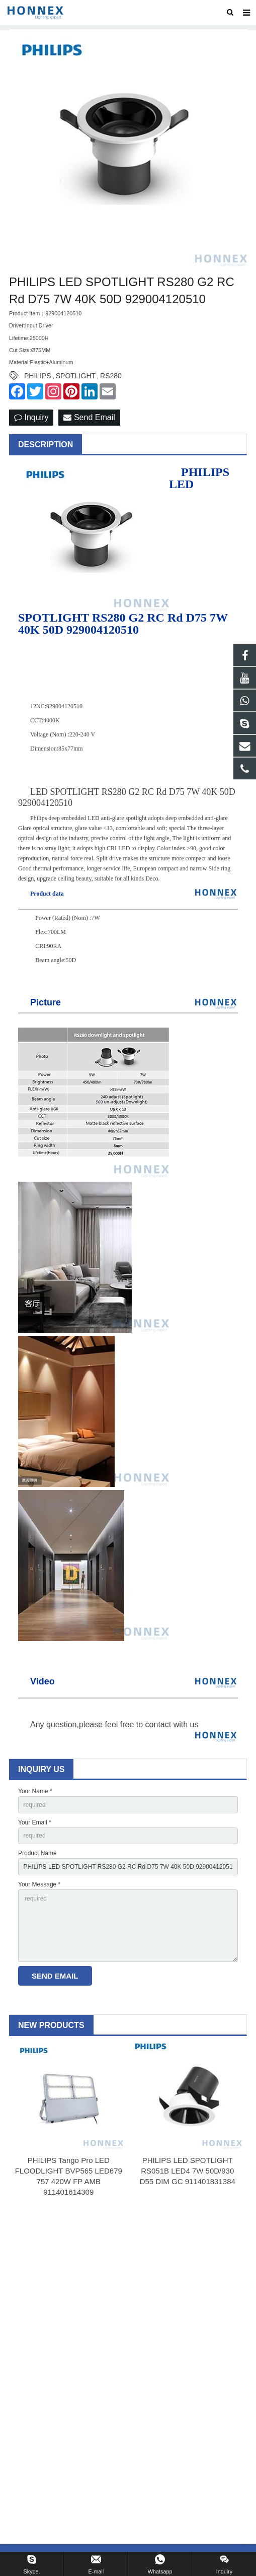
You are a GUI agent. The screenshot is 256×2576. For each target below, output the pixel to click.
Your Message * (39, 1884)
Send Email (89, 417)
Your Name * (35, 1791)
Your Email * (34, 1822)
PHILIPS (37, 376)
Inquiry (31, 417)
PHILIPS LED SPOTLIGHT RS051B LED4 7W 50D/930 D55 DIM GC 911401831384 (187, 2171)
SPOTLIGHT (76, 376)
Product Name (37, 1853)
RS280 (111, 376)
